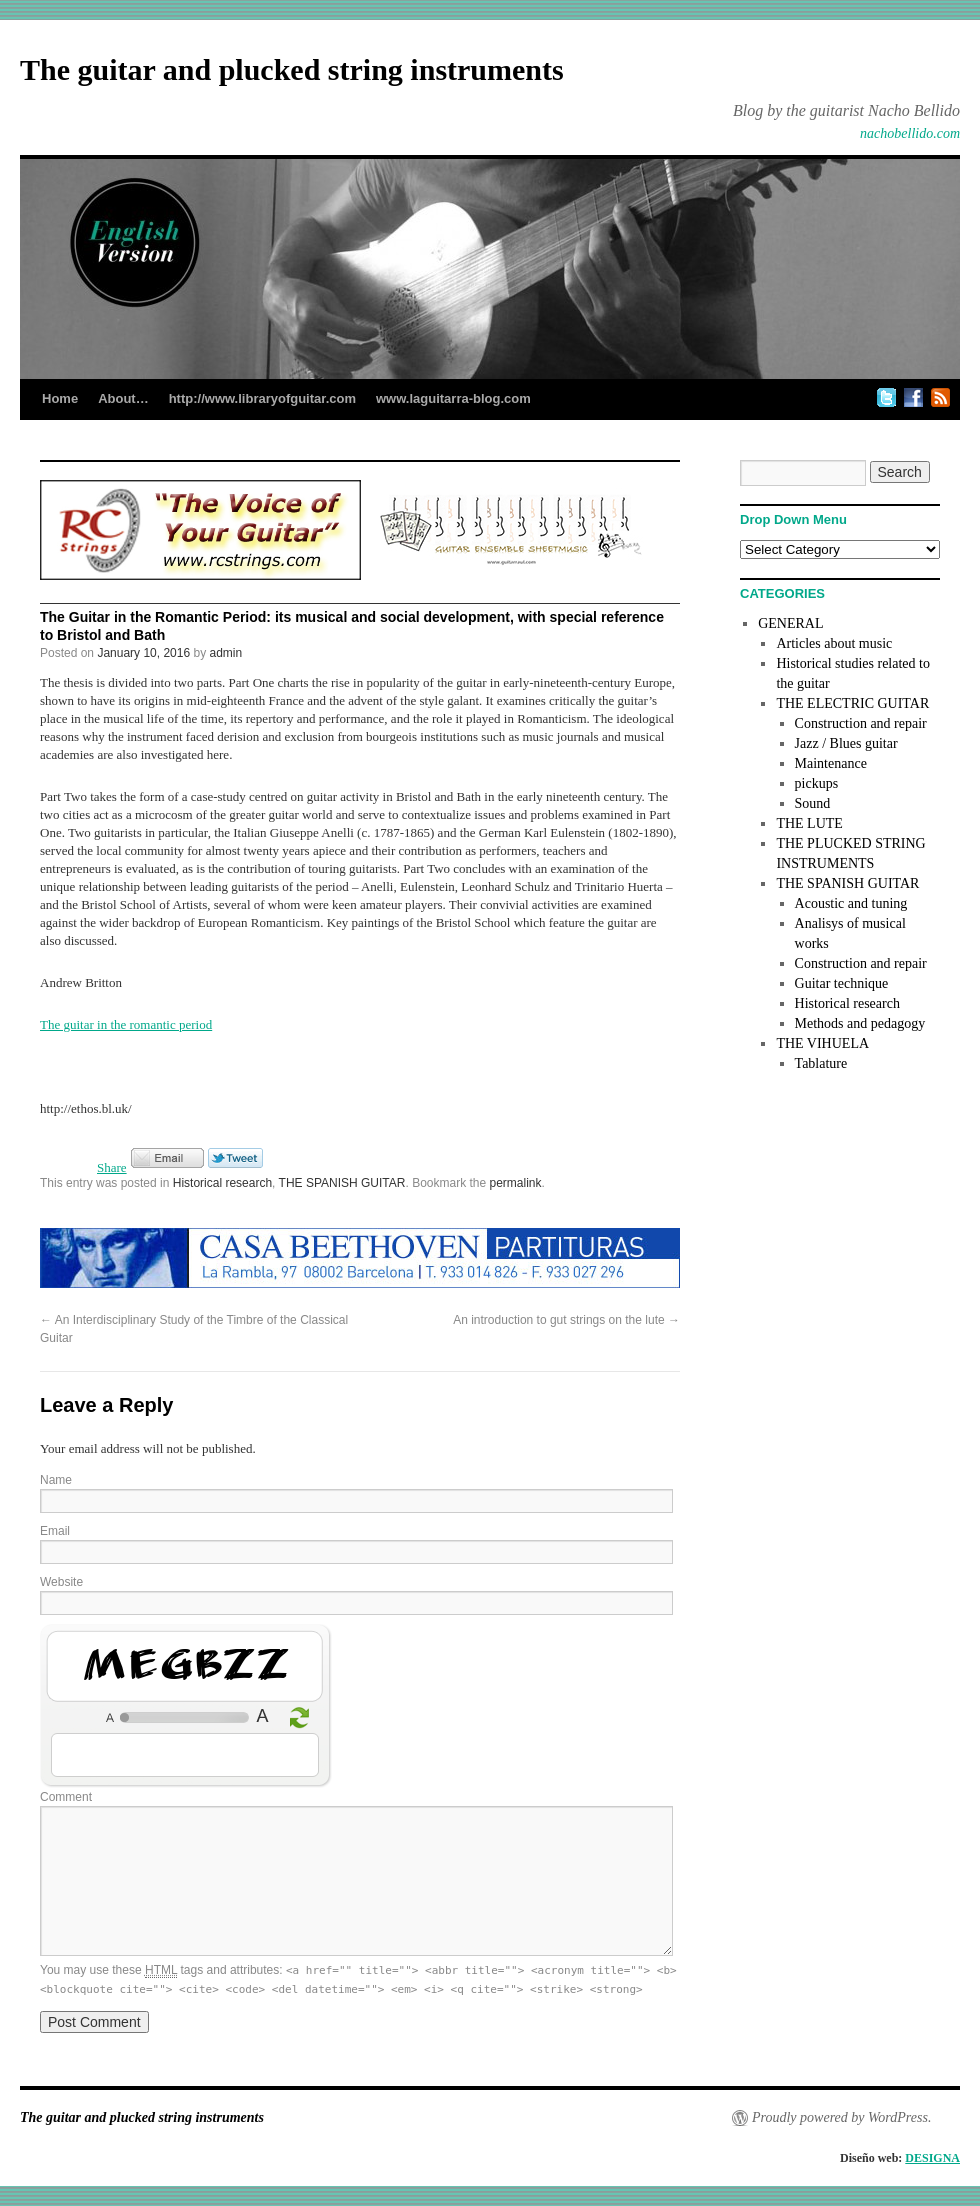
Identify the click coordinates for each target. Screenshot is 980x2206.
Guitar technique (842, 983)
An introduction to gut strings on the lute (566, 1320)
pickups (817, 783)
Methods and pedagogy (860, 1023)
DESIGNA (932, 2158)
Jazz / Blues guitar (846, 743)
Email (55, 1531)
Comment (66, 1797)
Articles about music (834, 643)
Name (56, 1480)
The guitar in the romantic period (126, 1024)
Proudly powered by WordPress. (841, 2117)
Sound (813, 803)
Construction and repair (861, 723)
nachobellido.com (910, 133)
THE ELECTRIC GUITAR (852, 703)
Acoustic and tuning (851, 903)
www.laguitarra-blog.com (453, 398)
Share (112, 1167)
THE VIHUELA (822, 1043)
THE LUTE (809, 823)
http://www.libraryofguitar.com (262, 398)
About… (123, 398)
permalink (516, 1183)
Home (60, 398)
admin (226, 653)
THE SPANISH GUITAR (342, 1183)
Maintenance (831, 763)
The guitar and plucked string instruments (292, 69)
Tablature (821, 1063)
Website (61, 1582)
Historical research (222, 1183)
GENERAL (790, 623)
